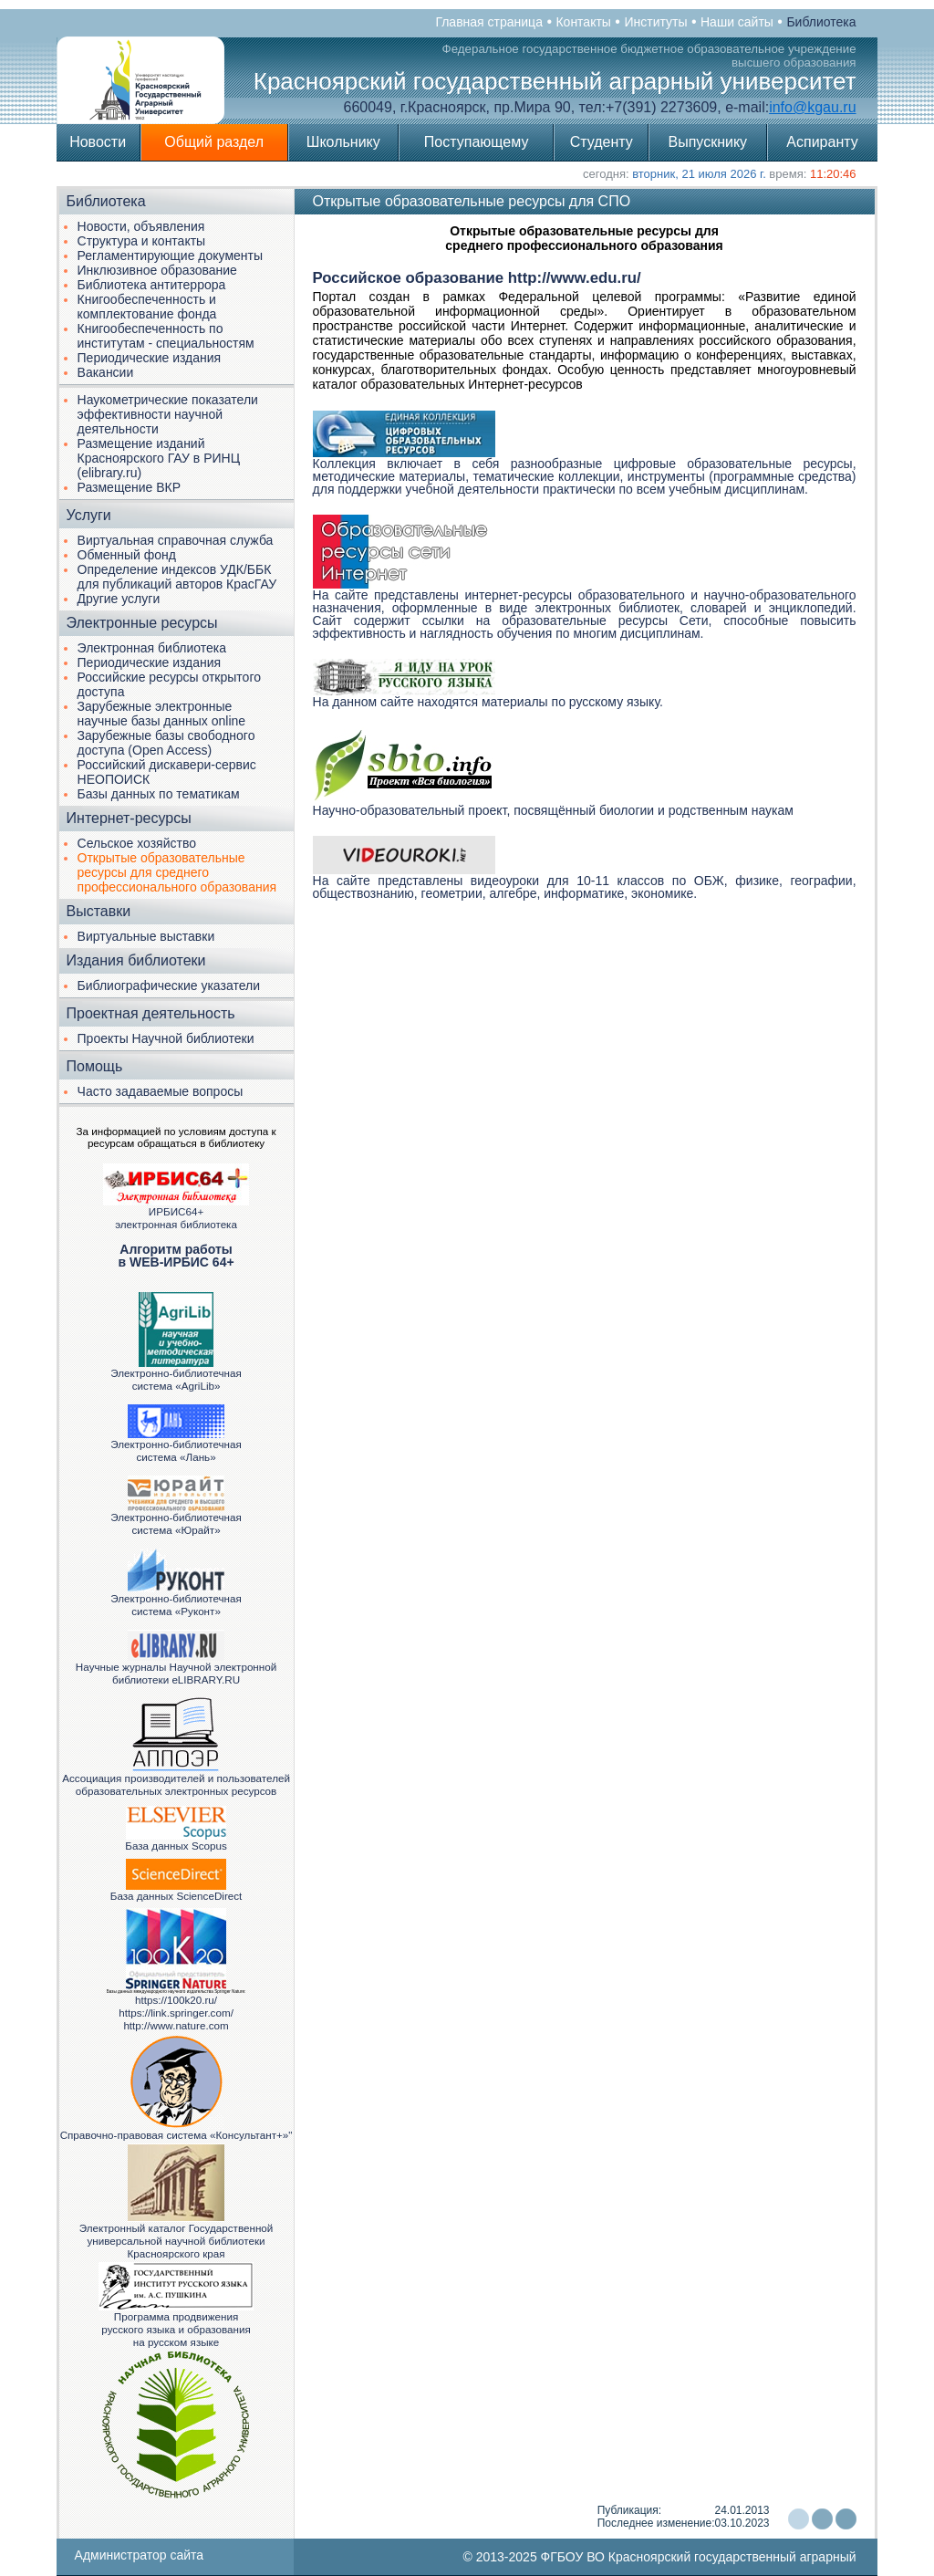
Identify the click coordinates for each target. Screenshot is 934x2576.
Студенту (601, 142)
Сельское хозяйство (137, 843)
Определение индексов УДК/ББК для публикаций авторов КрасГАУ (177, 576)
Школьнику (343, 142)
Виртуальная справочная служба (176, 540)
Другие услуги (119, 598)
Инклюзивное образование (157, 270)
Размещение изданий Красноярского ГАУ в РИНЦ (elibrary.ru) (159, 458)
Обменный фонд (127, 555)
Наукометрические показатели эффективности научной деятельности (168, 414)
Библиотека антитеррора (152, 284)
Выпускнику (708, 142)
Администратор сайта (139, 2555)
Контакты (582, 22)
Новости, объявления (141, 226)
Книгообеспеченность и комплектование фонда (147, 306)
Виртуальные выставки (146, 936)
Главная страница (489, 22)
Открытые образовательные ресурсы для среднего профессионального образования (177, 872)
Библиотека (821, 22)
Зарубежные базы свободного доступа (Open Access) (166, 742)
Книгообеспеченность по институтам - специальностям (166, 335)
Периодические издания (150, 357)
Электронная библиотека (152, 648)
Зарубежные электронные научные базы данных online (162, 713)
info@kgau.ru (812, 107)
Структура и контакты (142, 241)
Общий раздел (214, 142)
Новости (97, 142)
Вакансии (106, 372)
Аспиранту (821, 142)
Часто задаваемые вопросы (161, 1091)
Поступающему (476, 142)
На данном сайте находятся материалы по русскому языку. (488, 696)
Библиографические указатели (169, 985)
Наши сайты (736, 22)
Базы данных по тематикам (159, 794)
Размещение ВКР (130, 487)
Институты (655, 22)
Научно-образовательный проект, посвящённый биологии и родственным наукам (553, 805)
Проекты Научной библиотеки (166, 1038)
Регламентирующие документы (170, 255)
